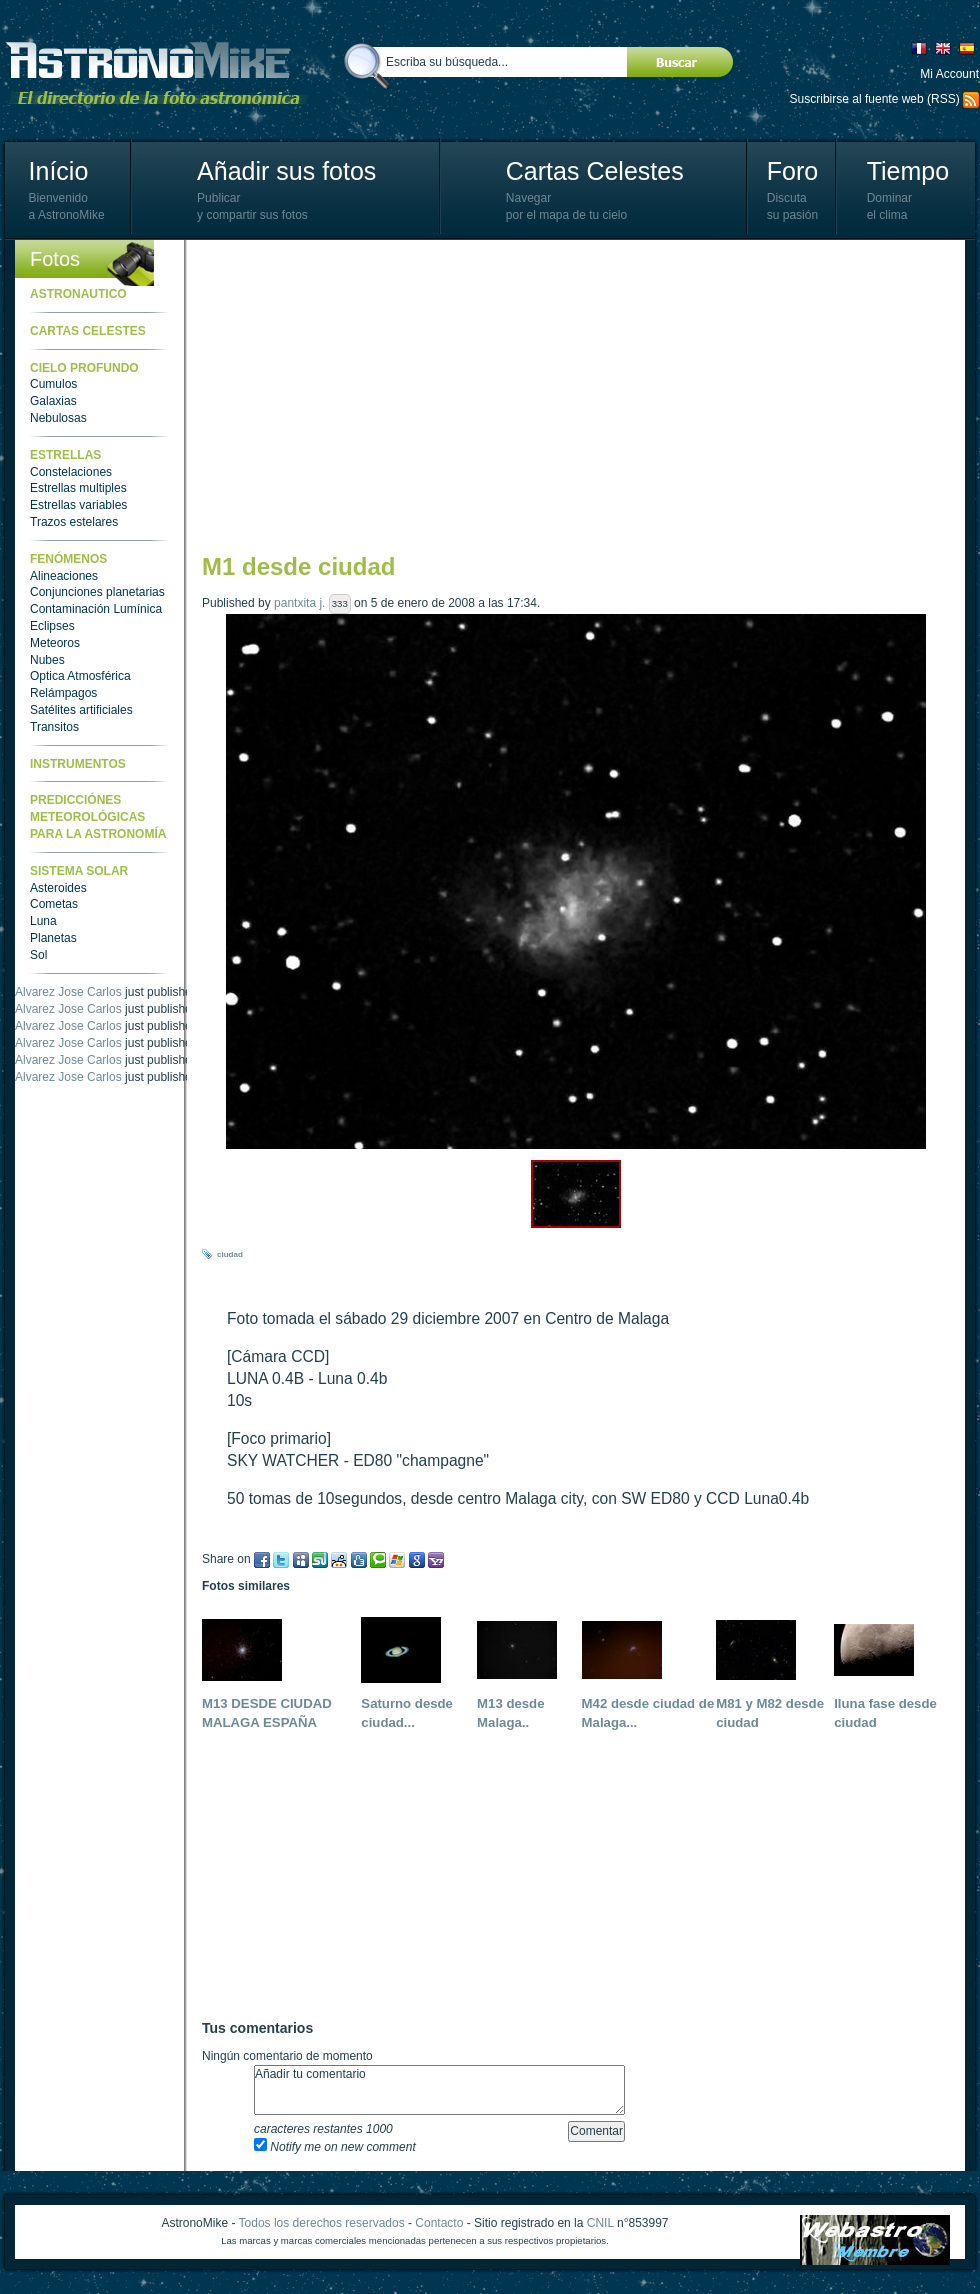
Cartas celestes (88, 331)
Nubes (47, 660)
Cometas (54, 904)
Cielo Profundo (84, 368)
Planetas (53, 938)
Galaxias (53, 401)
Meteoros (55, 643)
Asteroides (58, 888)
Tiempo (908, 171)
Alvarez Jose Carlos (68, 992)
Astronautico (78, 294)
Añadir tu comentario (439, 2090)
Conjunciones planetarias (97, 592)
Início (59, 171)
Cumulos (53, 384)
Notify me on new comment (335, 2147)
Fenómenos (68, 559)
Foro (792, 171)
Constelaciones (71, 472)
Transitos (54, 727)
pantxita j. (299, 603)
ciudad (230, 1254)
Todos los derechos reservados (322, 2223)
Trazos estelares (74, 522)
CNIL (600, 2223)
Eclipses (52, 626)
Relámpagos (63, 693)
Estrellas (65, 455)
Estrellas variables (78, 505)
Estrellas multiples (78, 488)
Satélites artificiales (81, 710)
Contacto (439, 2223)
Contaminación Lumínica (96, 609)
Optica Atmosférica (80, 676)
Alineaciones (64, 576)
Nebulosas (58, 418)
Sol (38, 955)
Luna (43, 921)
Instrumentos (78, 764)
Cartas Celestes (595, 171)
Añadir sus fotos (286, 171)
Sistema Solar (79, 871)
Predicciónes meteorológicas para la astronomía (98, 817)
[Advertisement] (542, 395)
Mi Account (949, 74)
